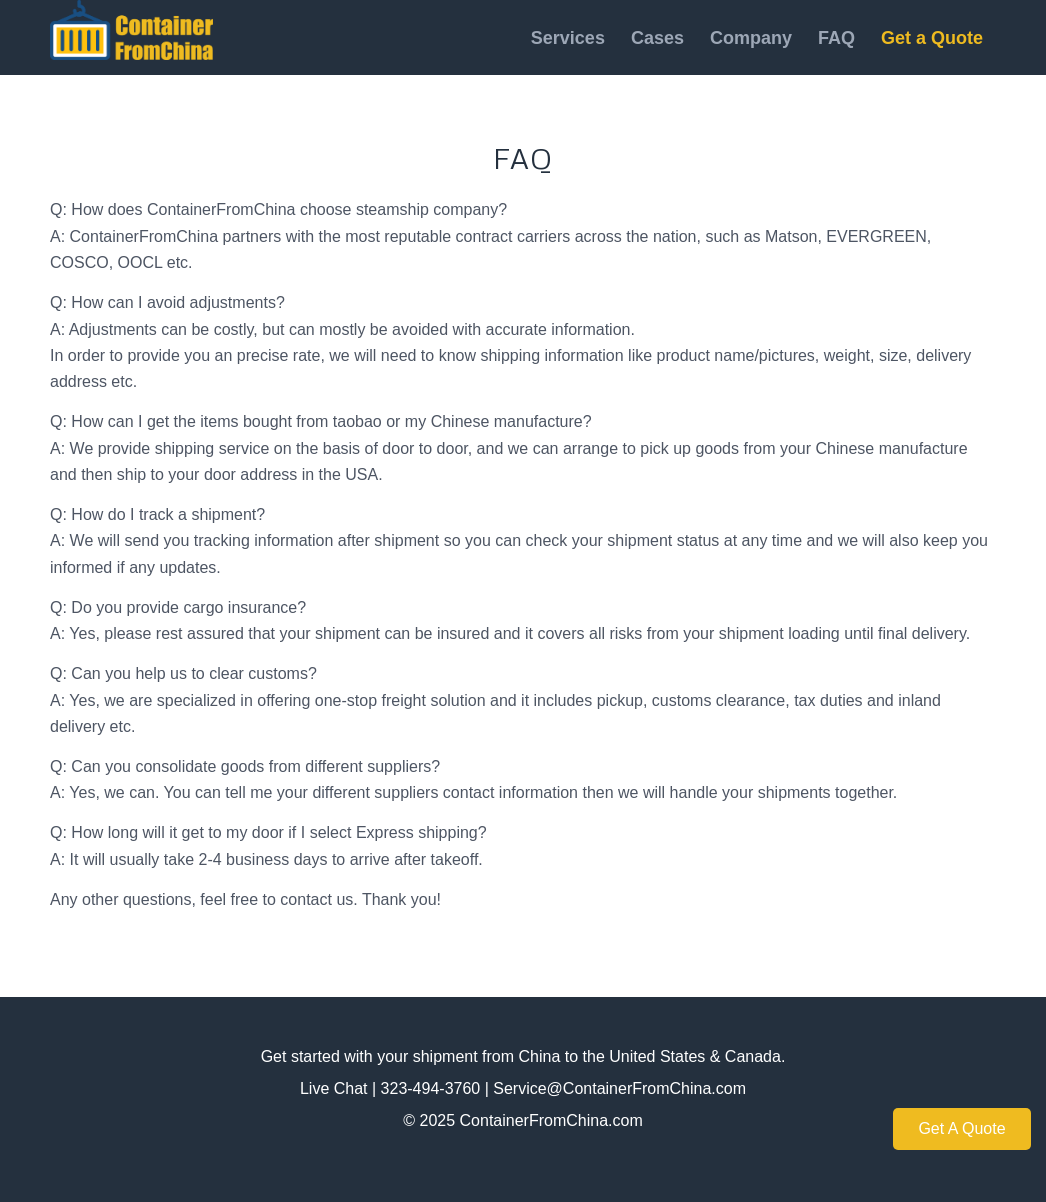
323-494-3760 (431, 1088)
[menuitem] (568, 37)
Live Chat (334, 1088)
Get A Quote (961, 1128)
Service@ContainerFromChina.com (619, 1088)
